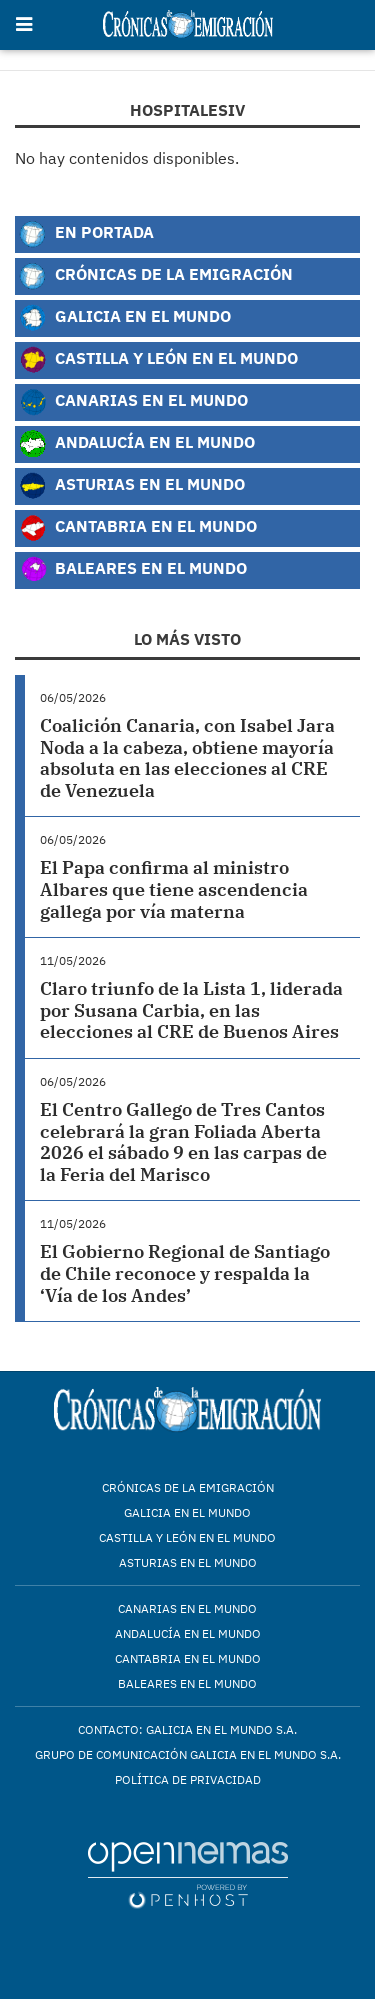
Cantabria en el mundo (188, 1658)
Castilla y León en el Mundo (158, 360)
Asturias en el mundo (188, 1562)
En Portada (86, 234)
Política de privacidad (188, 1779)
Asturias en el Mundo (132, 486)
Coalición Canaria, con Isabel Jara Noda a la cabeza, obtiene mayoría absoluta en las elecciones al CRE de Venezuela (187, 758)
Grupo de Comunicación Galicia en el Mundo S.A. (188, 1754)
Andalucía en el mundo (188, 1633)
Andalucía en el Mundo (137, 444)
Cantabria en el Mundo (138, 528)
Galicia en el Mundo (125, 318)
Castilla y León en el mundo (187, 1537)
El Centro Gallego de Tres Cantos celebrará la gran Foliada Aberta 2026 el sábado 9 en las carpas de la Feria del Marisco (183, 1142)
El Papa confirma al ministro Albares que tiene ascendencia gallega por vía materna (174, 889)
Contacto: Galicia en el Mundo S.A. (187, 1729)
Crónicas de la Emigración (156, 276)
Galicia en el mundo (187, 1512)
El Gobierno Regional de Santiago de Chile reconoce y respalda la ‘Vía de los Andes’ (185, 1273)
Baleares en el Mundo (133, 570)
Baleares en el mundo (187, 1683)
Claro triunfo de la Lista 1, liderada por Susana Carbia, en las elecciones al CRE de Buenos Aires (191, 1010)
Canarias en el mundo (187, 1608)
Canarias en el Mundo (133, 402)
